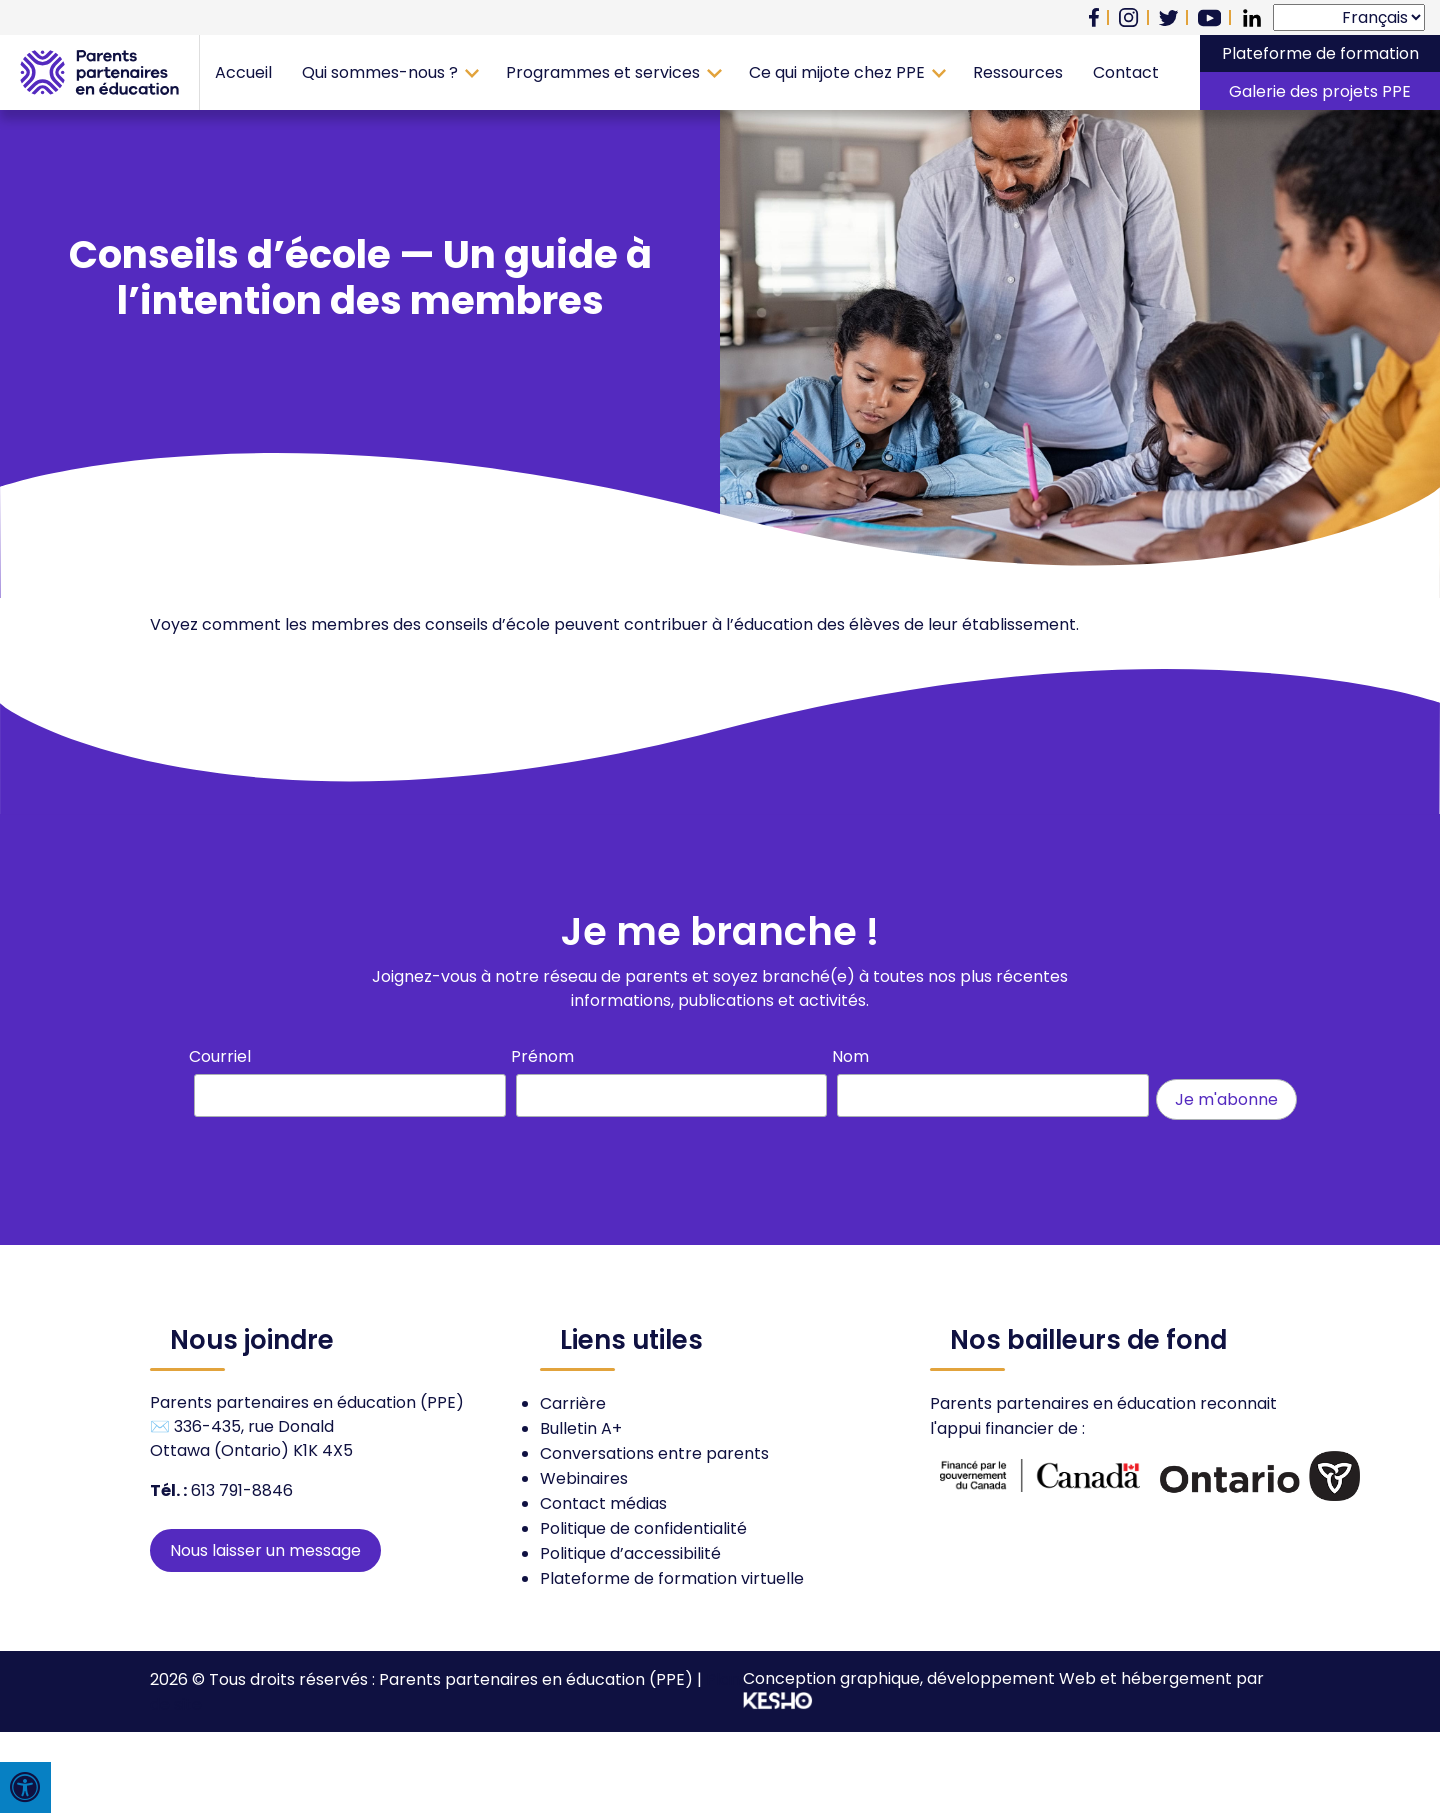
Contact (1126, 72)
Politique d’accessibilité (630, 1553)
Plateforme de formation (1320, 53)
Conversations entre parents (654, 1453)
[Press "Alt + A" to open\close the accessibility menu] (25, 1787)
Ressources (1018, 72)
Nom (850, 1056)
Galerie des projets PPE (1320, 91)
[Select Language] (1349, 17)
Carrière (573, 1403)
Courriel (220, 1056)
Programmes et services (603, 72)
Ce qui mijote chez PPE (837, 72)
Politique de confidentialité (643, 1528)
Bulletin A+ (581, 1428)
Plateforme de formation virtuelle (672, 1578)
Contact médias (603, 1503)
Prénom (542, 1056)
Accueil (243, 72)
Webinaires (584, 1478)
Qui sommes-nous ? (380, 72)
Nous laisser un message (265, 1550)
